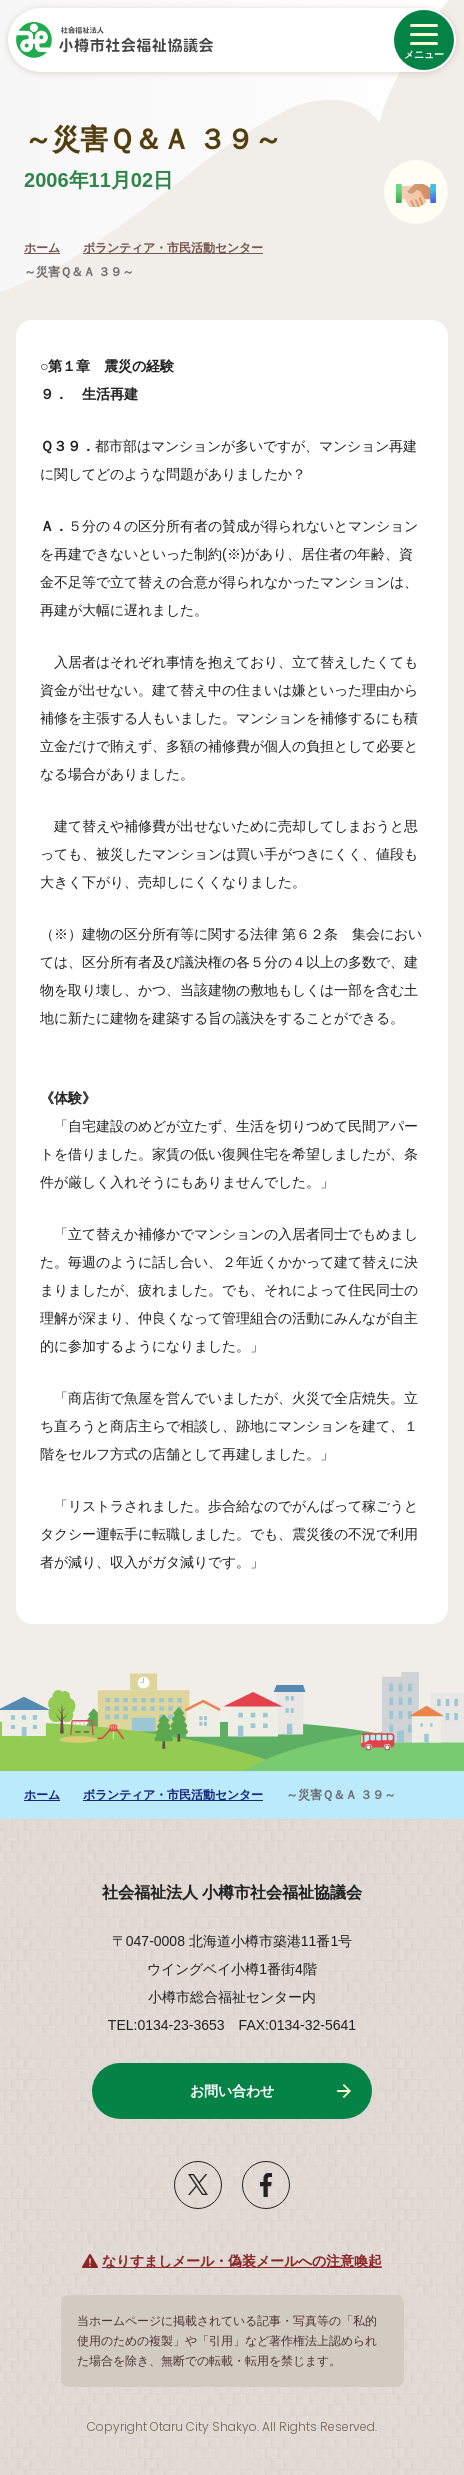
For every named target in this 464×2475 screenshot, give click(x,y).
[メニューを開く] (424, 40)
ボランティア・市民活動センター (173, 248)
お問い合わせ (232, 2091)
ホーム (42, 248)
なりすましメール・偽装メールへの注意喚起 (242, 2261)
